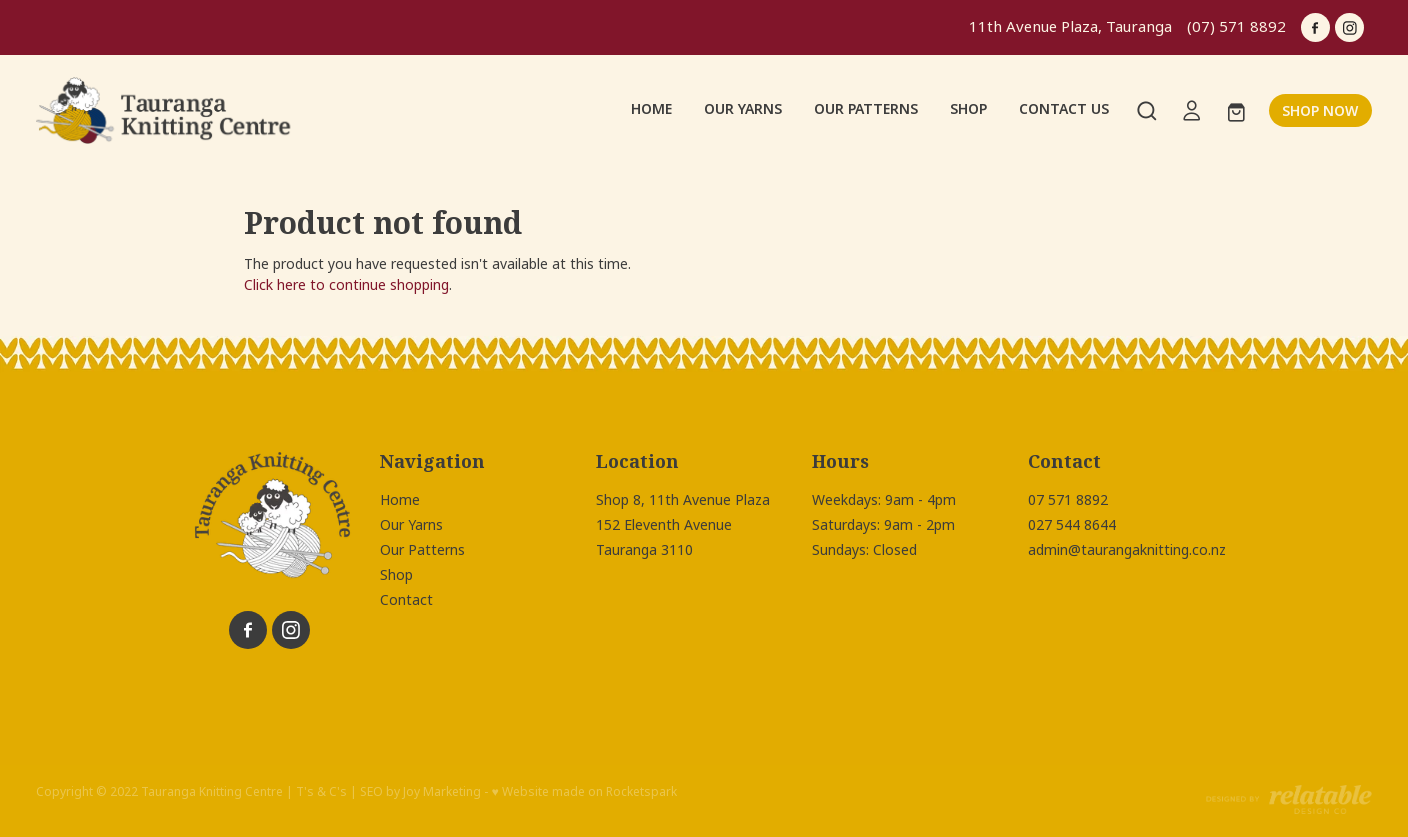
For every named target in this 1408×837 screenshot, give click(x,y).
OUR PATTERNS (866, 109)
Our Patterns (422, 550)
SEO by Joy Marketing (420, 792)
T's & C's (321, 792)
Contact (406, 600)
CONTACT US (1064, 109)
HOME (651, 109)
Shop (396, 575)
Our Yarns (411, 525)
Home (400, 500)
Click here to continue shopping (346, 285)
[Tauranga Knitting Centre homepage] (169, 110)
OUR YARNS (743, 109)
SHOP (968, 109)
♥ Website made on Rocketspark (583, 792)
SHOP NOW (1320, 111)
